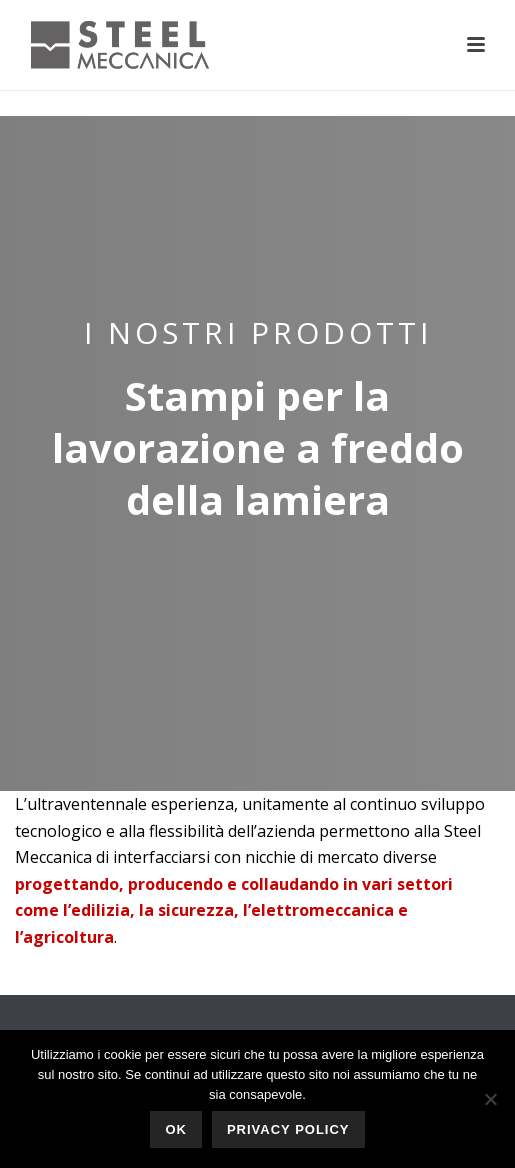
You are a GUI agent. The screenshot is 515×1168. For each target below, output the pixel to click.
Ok (176, 1129)
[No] (490, 1099)
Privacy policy (288, 1129)
